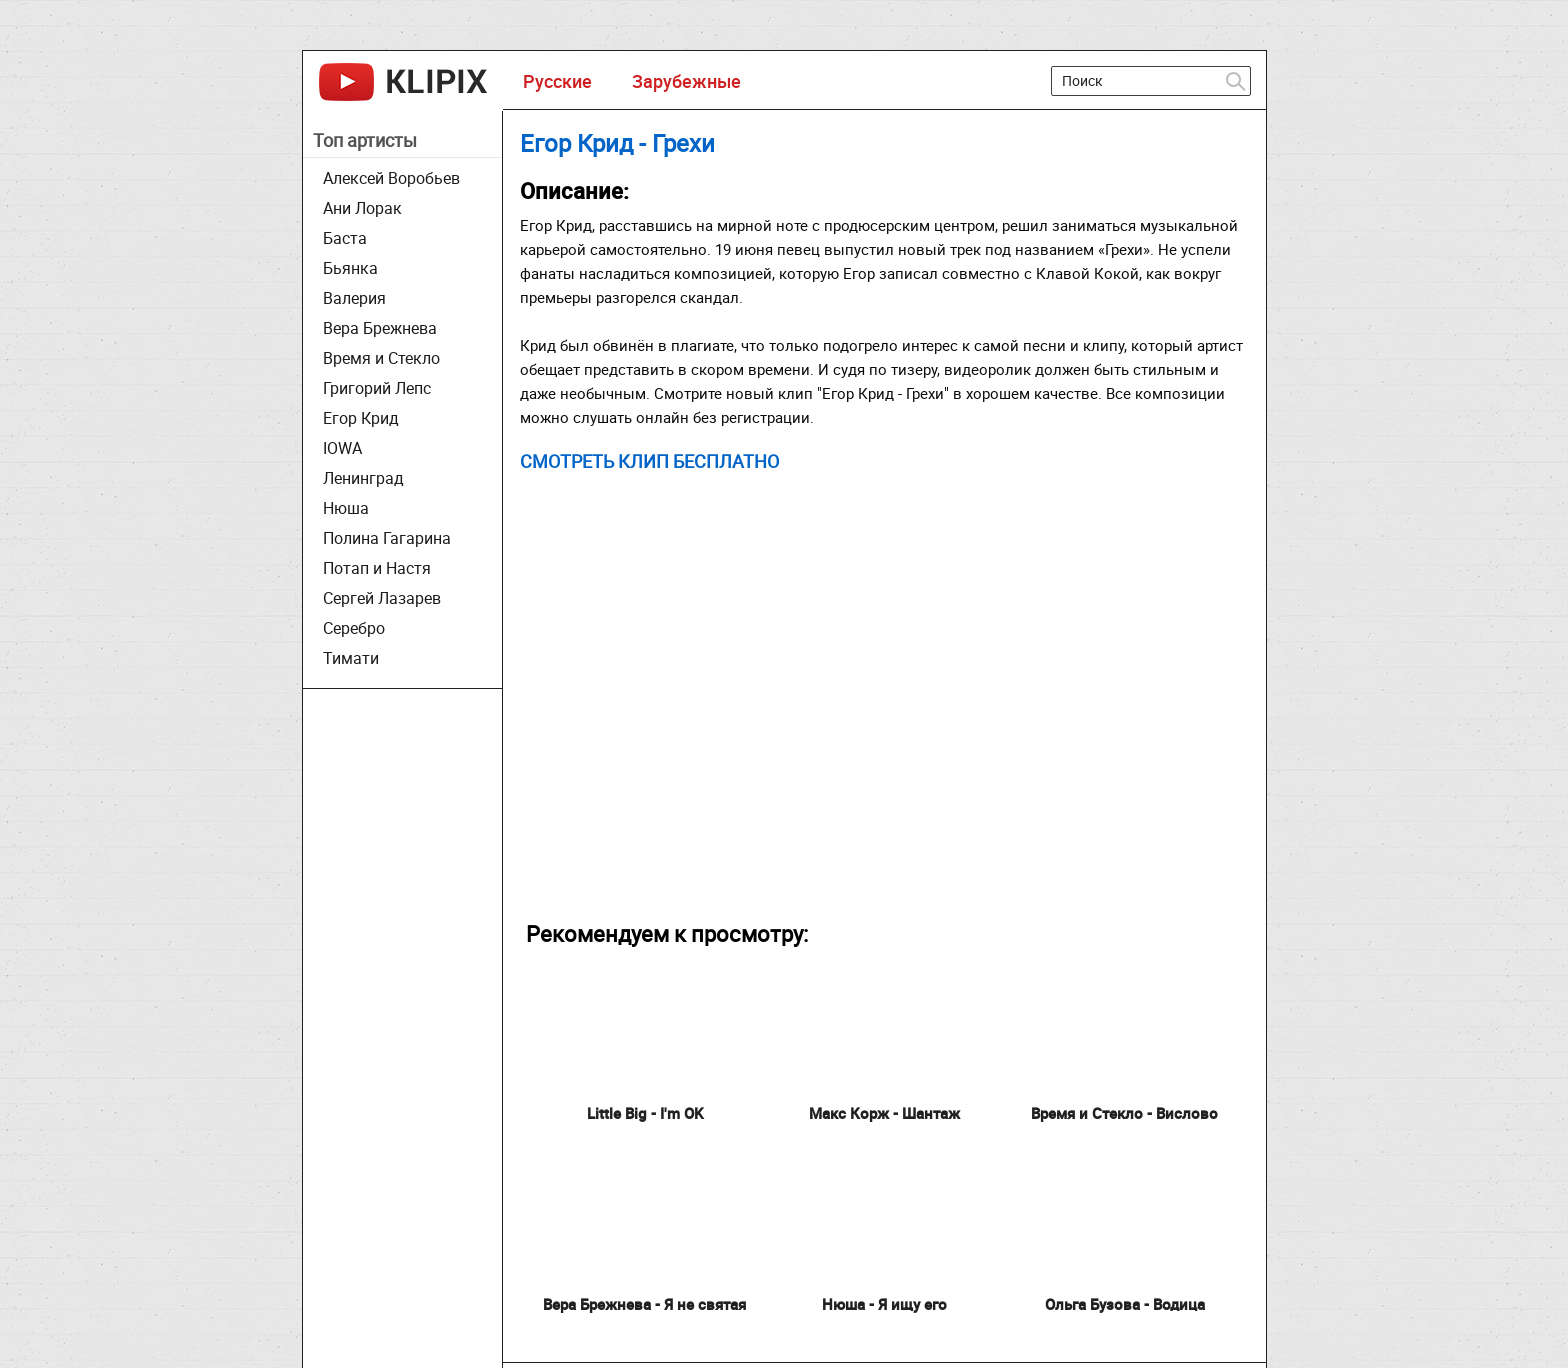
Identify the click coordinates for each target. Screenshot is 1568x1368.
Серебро (354, 628)
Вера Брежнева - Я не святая (644, 1304)
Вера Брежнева (380, 328)
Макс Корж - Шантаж (884, 1113)
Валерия (354, 298)
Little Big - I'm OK (645, 1113)
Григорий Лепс (377, 388)
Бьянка (350, 268)
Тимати (351, 658)
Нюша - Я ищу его (884, 1304)
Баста (345, 238)
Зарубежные (686, 81)
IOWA (342, 448)
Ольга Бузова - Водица (1125, 1304)
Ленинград (363, 478)
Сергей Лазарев (382, 598)
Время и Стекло (381, 358)
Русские (557, 81)
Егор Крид (361, 418)
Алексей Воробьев (391, 178)
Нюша (346, 508)
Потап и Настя (377, 568)
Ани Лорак (362, 208)
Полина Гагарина (387, 538)
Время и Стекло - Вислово (1124, 1113)
